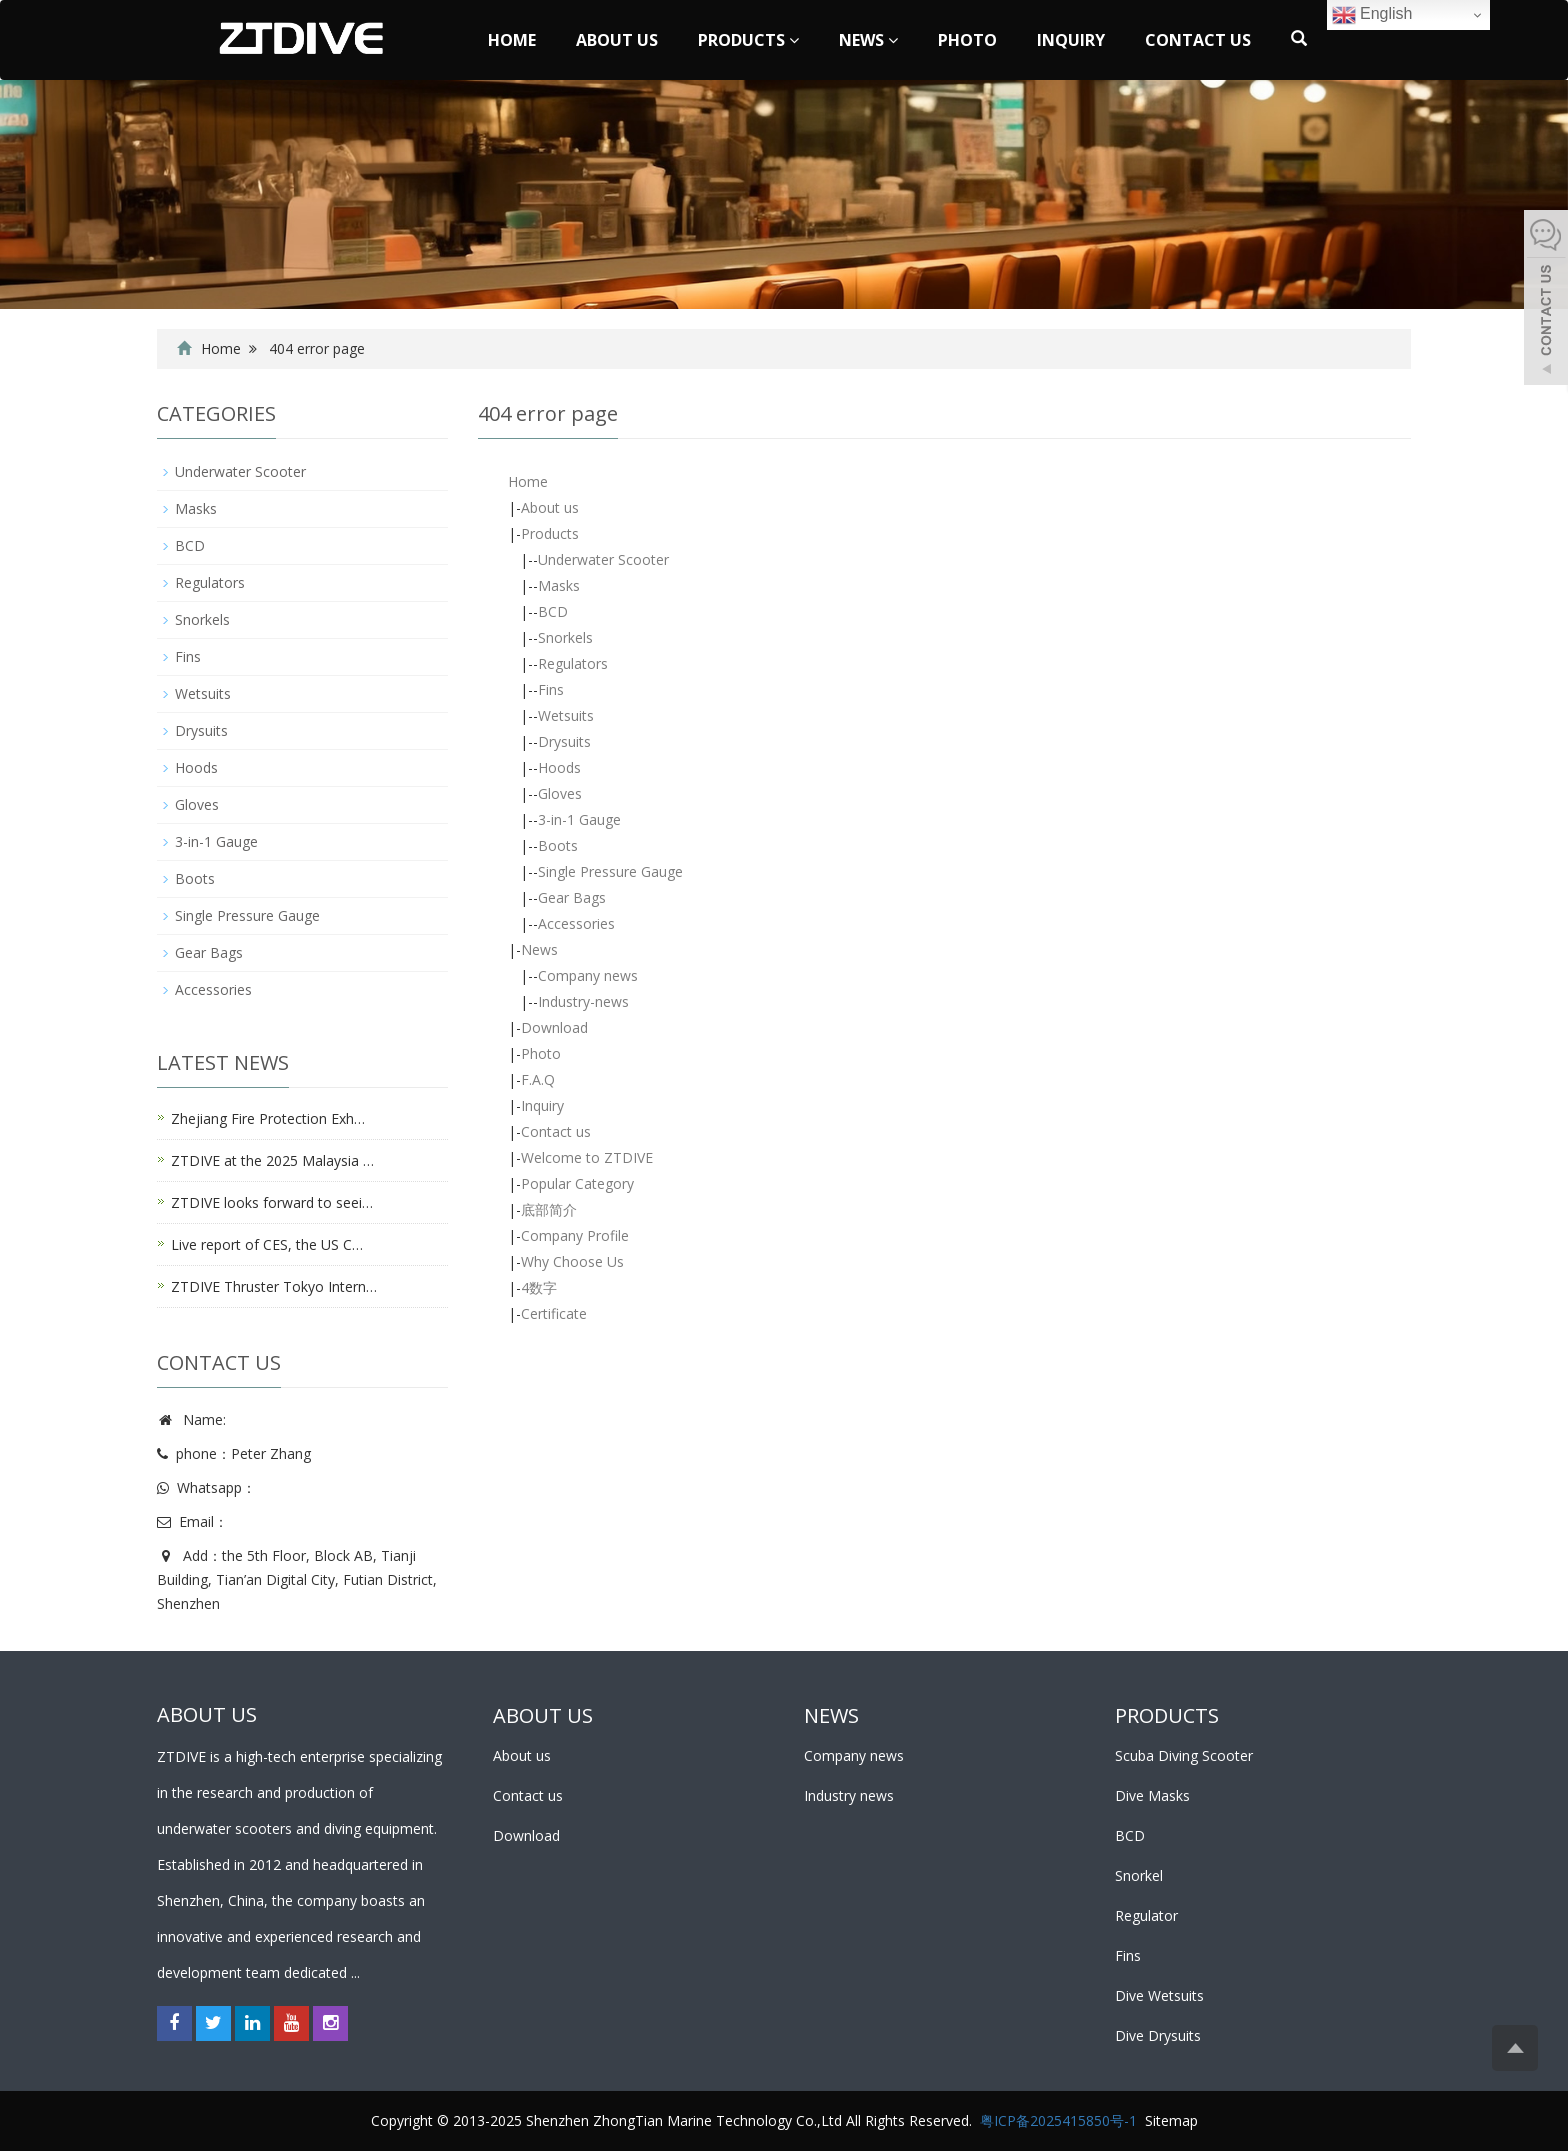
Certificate (554, 1313)
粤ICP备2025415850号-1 (1058, 2120)
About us (617, 40)
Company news (588, 975)
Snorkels (565, 637)
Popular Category (577, 1183)
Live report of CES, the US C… (267, 1244)
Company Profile (575, 1235)
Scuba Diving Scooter (1184, 1755)
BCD (553, 611)
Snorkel (1139, 1875)
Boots (558, 845)
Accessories (576, 923)
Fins (551, 689)
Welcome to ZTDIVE (587, 1157)
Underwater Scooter (603, 559)
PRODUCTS (1167, 1715)
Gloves (560, 793)
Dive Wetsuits (1159, 1995)
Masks (559, 585)
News (868, 40)
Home (512, 40)
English (1372, 15)
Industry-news (583, 1001)
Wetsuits (566, 715)
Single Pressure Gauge (610, 871)
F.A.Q (538, 1079)
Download (554, 1027)
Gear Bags (572, 897)
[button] (794, 40)
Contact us (1198, 40)
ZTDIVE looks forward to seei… (272, 1202)
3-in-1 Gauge (579, 819)
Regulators (573, 663)
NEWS (831, 1715)
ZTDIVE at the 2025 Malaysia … (272, 1160)
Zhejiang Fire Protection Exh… (268, 1118)
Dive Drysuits (1158, 2035)
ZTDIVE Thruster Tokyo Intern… (274, 1286)
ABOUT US (543, 1715)
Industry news (849, 1795)
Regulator (1146, 1915)
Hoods (559, 767)
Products (748, 40)
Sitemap (1171, 2120)
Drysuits (564, 741)
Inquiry (1071, 40)
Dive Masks (1152, 1795)
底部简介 (549, 1209)
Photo (967, 40)
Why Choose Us (572, 1261)
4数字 (539, 1287)
